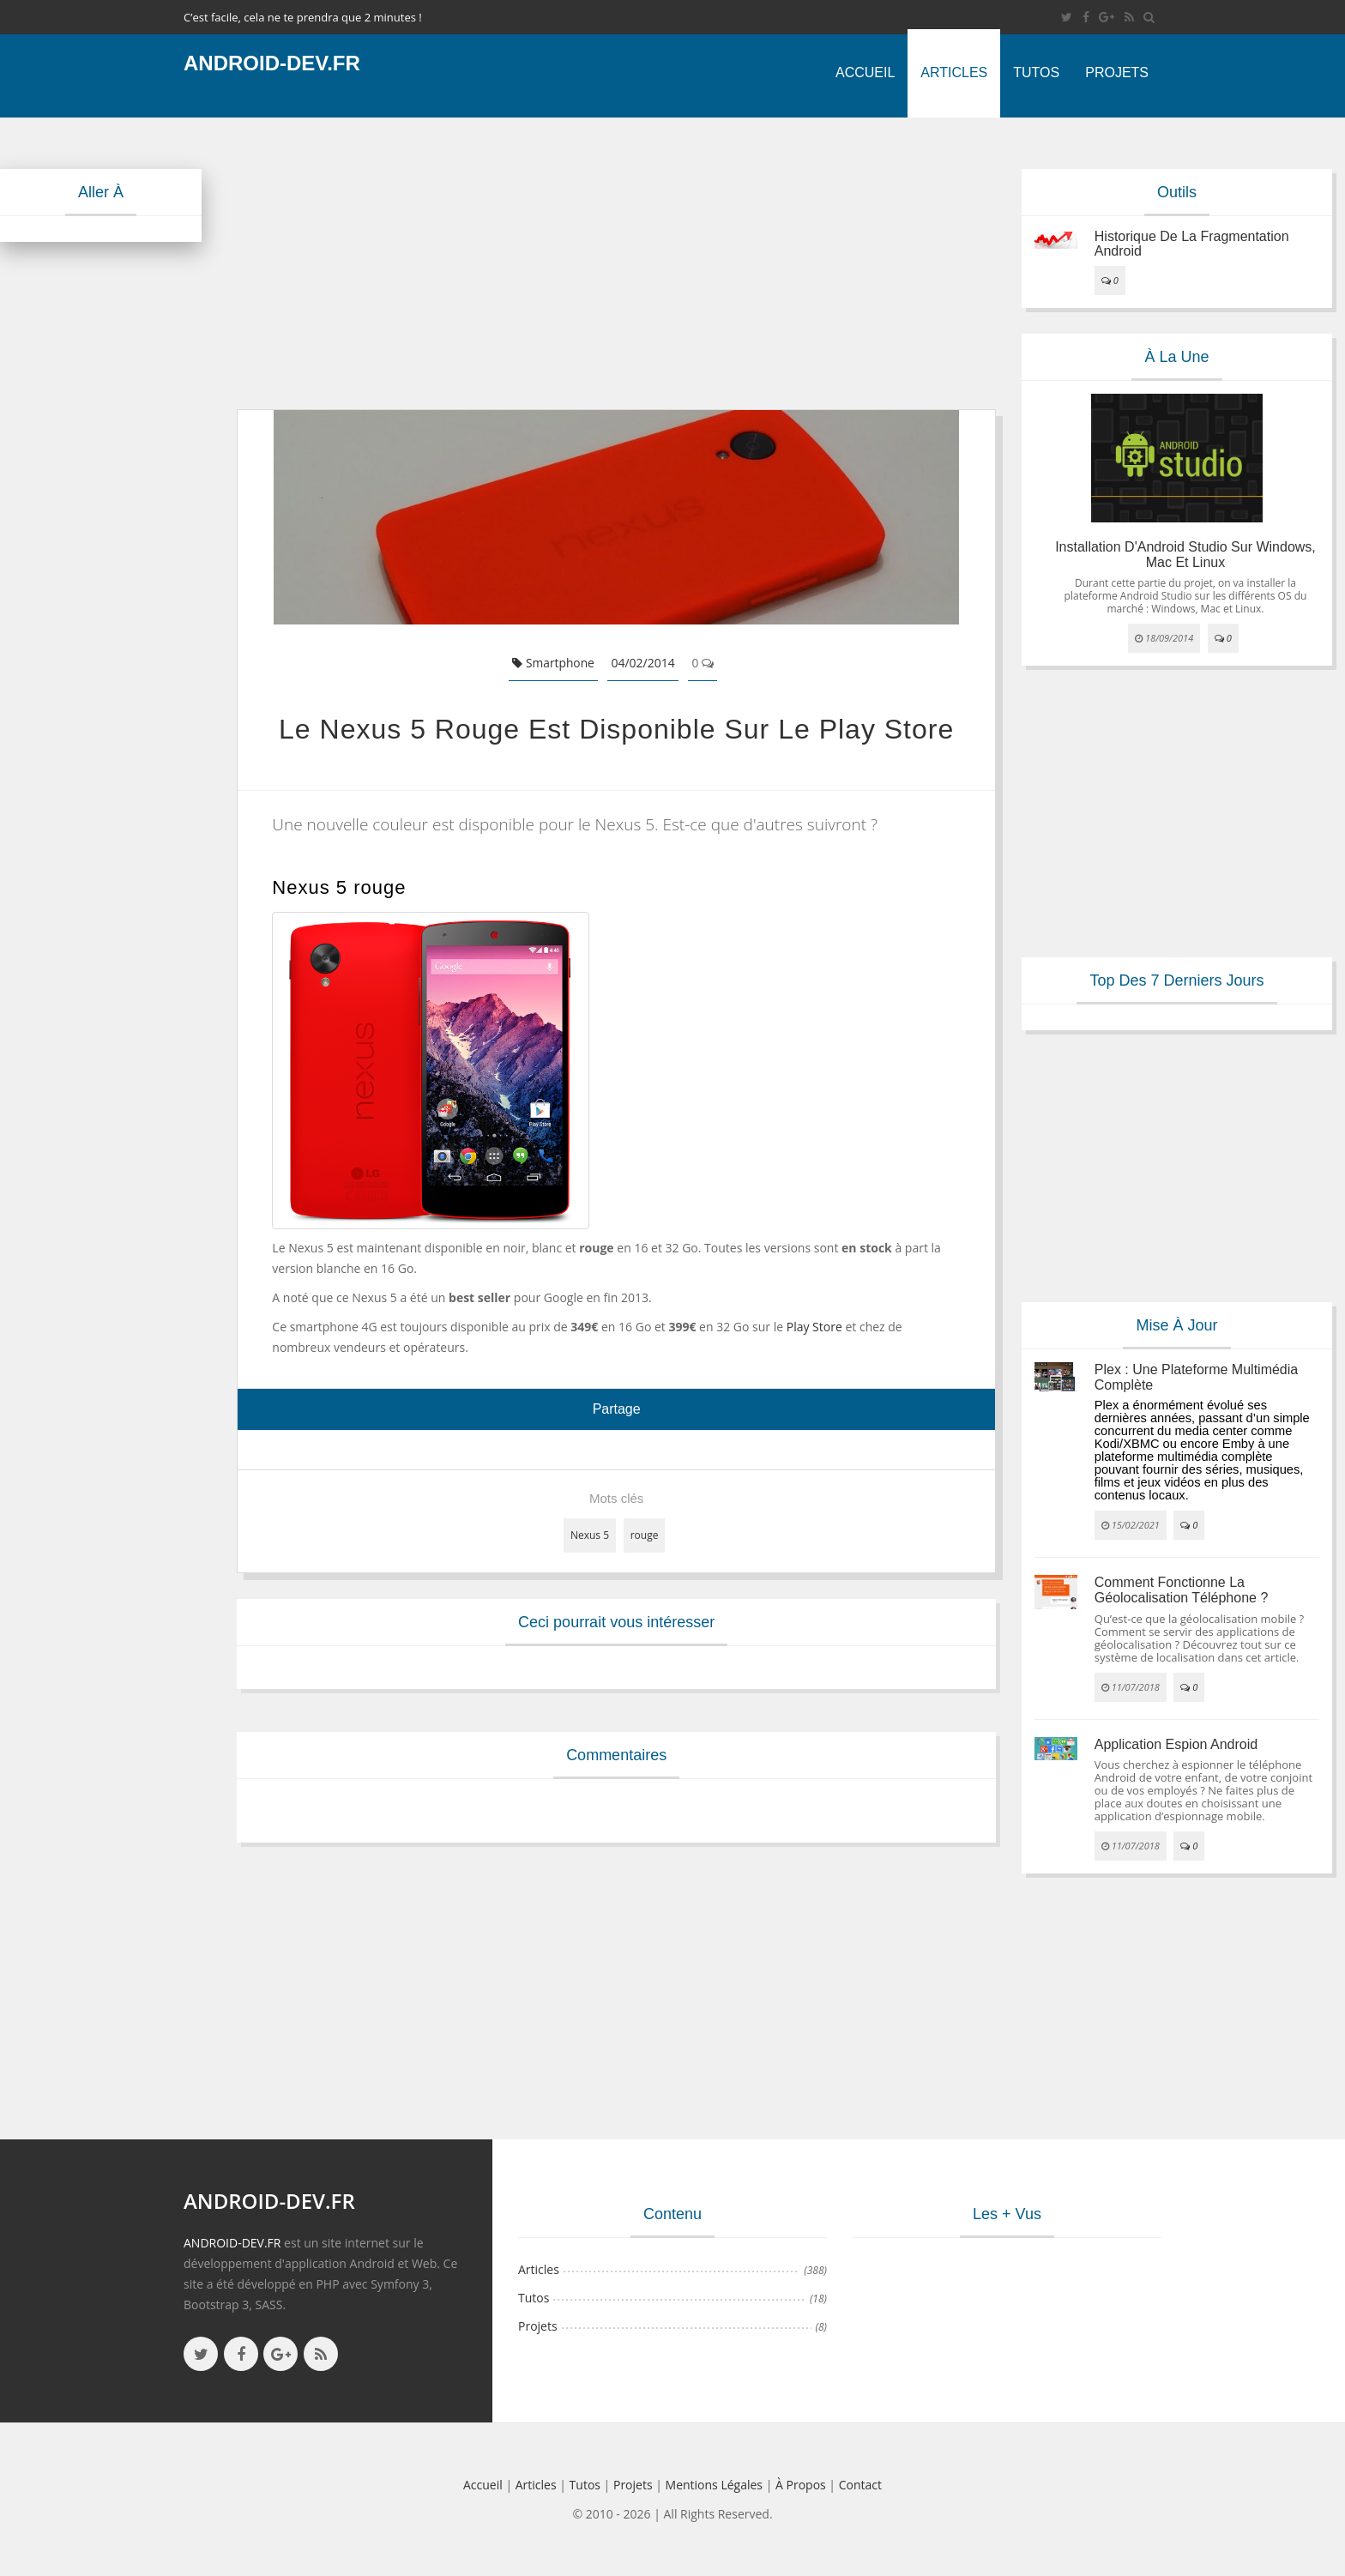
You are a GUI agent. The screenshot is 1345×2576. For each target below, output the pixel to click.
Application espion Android (1176, 1744)
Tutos (1036, 72)
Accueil (865, 72)
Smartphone (553, 663)
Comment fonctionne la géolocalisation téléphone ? (1182, 1590)
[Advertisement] (616, 263)
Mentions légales (714, 2484)
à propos (800, 2484)
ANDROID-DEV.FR (232, 2243)
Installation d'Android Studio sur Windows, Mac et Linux (1185, 555)
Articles (953, 72)
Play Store (814, 1326)
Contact (860, 2484)
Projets (1117, 72)
